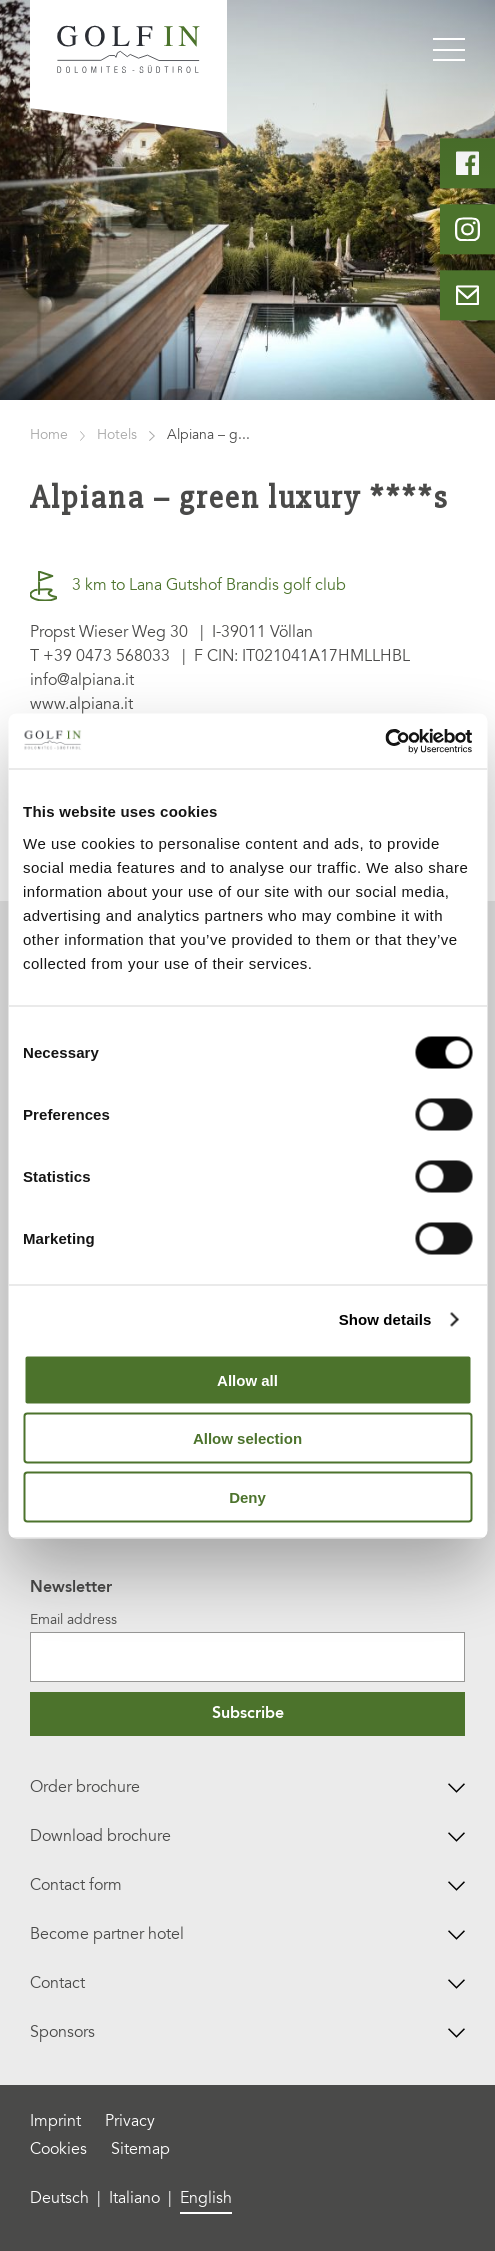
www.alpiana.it (81, 705)
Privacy (130, 2122)
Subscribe (248, 1714)
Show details (385, 1319)
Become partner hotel (248, 1935)
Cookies (58, 2150)
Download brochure (248, 1837)
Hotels (117, 436)
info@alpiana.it (82, 681)
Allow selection (247, 1438)
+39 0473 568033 (106, 657)
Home (49, 436)
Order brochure (248, 1788)
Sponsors (248, 2033)
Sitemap (140, 2150)
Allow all (247, 1379)
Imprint (55, 2122)
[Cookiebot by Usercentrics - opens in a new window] (384, 741)
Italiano (134, 2199)
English (206, 2199)
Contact (248, 1984)
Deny (247, 1496)
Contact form (248, 1886)
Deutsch (59, 2199)
